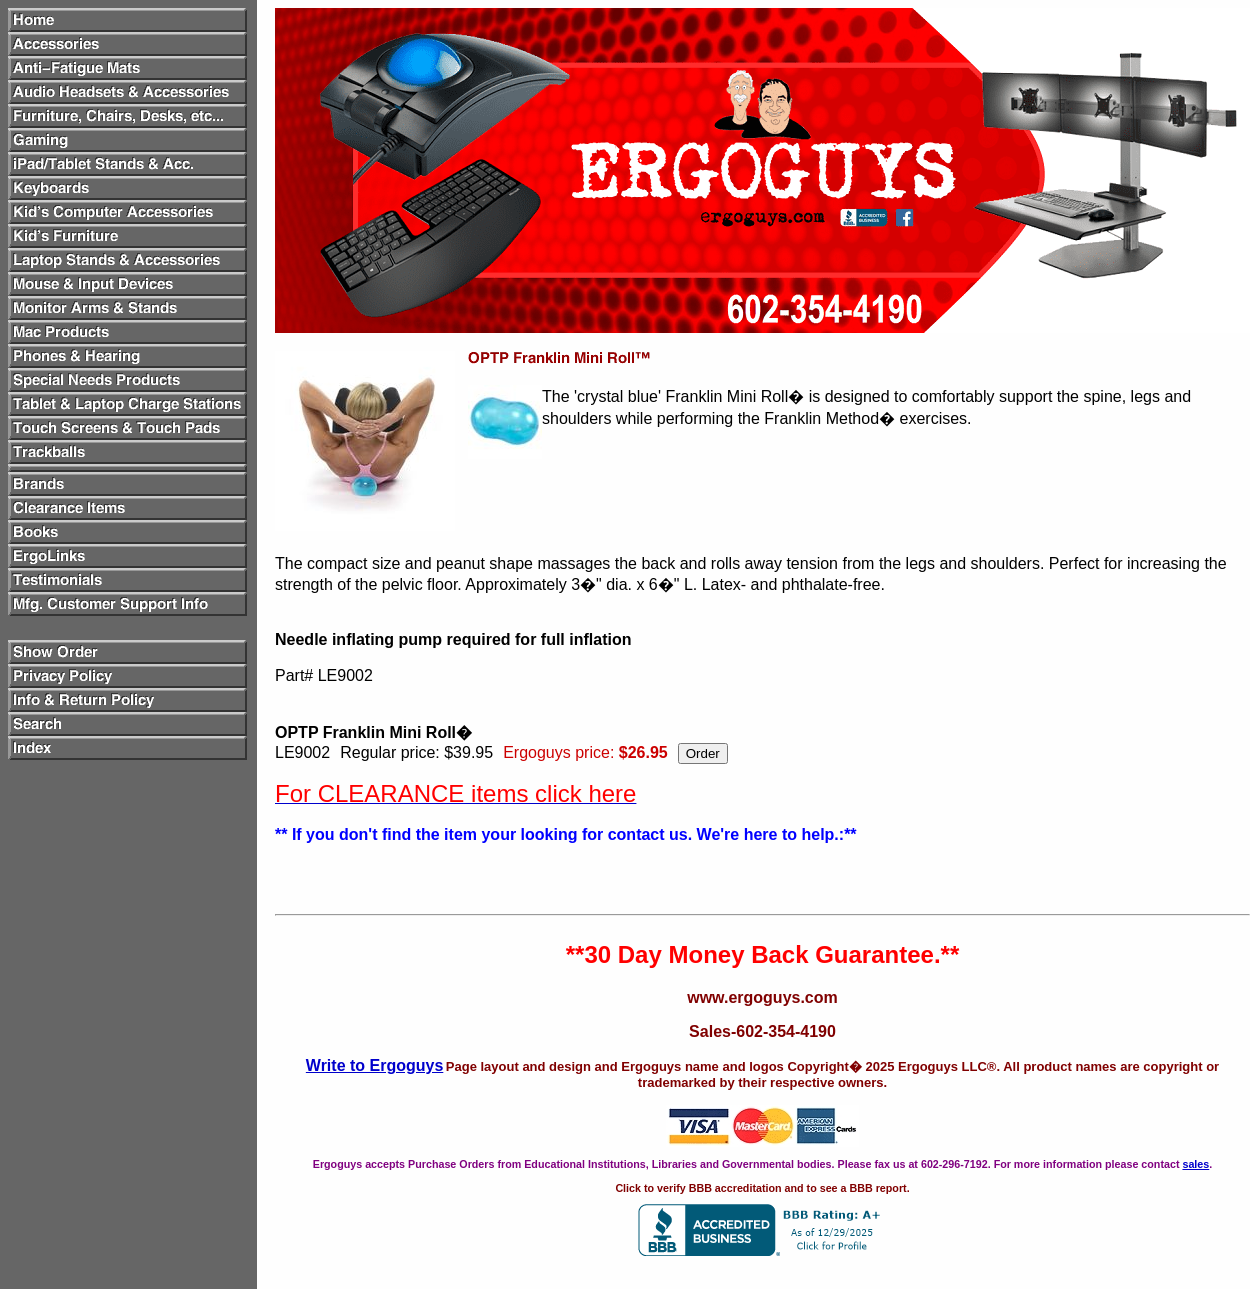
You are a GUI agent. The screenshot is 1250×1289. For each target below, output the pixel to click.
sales (1195, 1164)
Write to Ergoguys (375, 1065)
